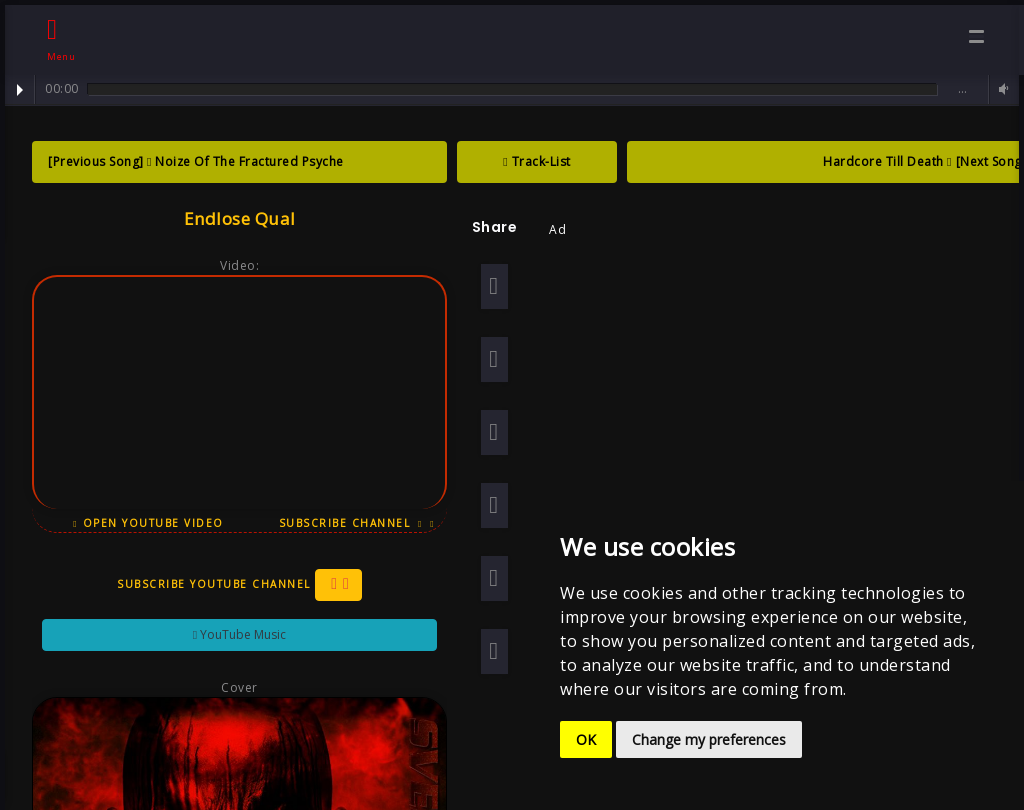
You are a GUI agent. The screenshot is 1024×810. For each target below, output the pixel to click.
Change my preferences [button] (709, 739)
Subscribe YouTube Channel (232, 585)
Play (20, 90)
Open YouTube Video (142, 523)
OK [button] (586, 739)
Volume (1001, 89)
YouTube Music (232, 634)
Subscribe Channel (350, 523)
